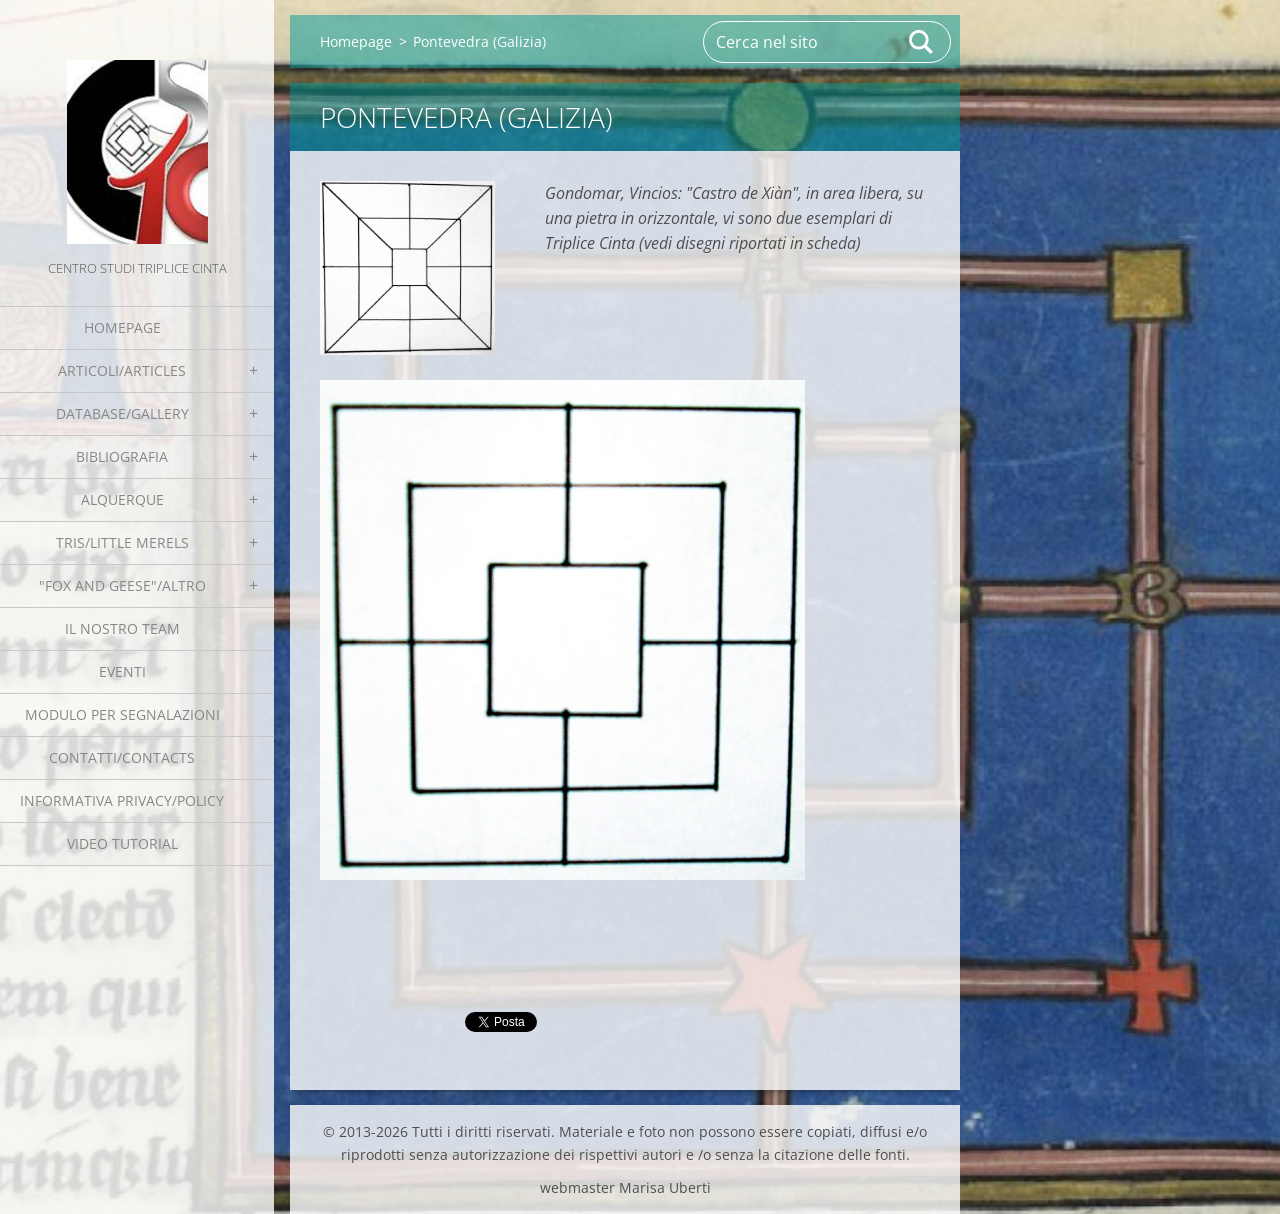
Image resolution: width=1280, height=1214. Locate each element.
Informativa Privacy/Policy (122, 800)
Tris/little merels (122, 542)
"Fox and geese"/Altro (122, 585)
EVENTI (122, 671)
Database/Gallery (122, 413)
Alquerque (122, 499)
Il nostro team (122, 628)
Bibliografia (122, 456)
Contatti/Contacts (122, 757)
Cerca (922, 42)
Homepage (122, 327)
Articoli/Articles (122, 370)
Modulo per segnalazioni (122, 714)
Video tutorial (122, 843)
